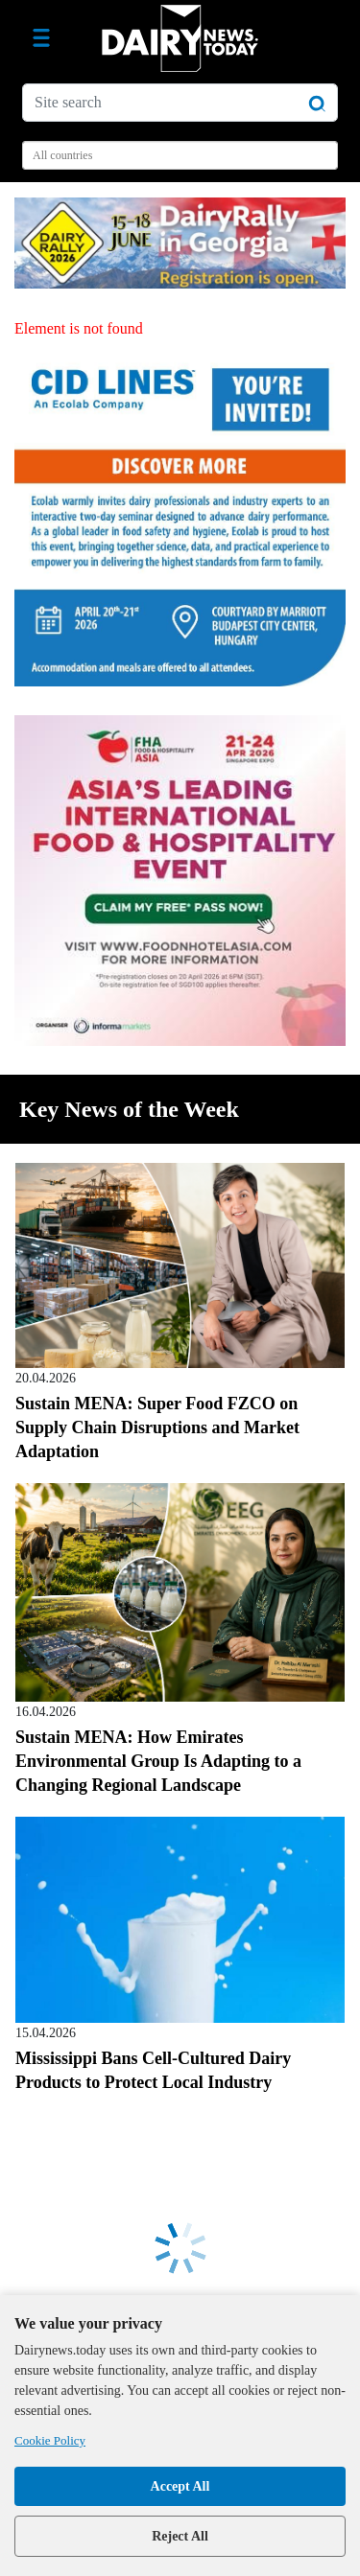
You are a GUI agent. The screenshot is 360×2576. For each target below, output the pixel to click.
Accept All (180, 2486)
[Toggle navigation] (41, 38)
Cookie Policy (49, 2440)
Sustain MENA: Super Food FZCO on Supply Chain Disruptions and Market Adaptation (157, 1427)
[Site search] (180, 102)
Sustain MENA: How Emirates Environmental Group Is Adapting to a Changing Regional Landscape (158, 1761)
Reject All (180, 2536)
